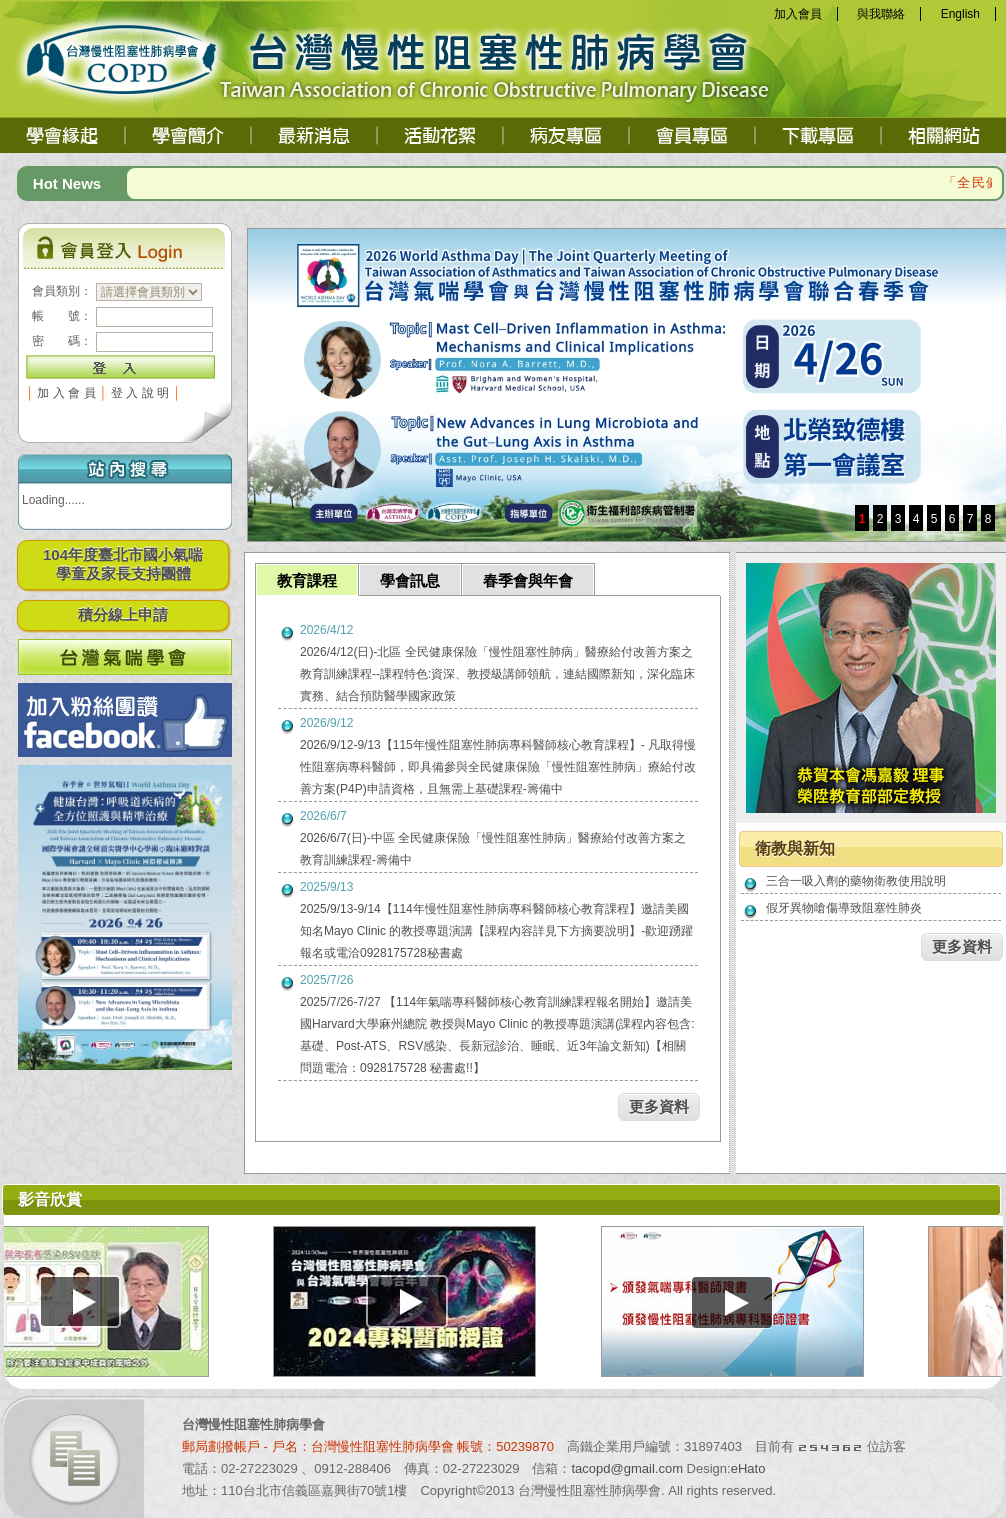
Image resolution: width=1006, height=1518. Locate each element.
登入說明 (142, 393)
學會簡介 (189, 135)
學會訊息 (410, 580)
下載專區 (819, 135)
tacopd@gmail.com (627, 1468)
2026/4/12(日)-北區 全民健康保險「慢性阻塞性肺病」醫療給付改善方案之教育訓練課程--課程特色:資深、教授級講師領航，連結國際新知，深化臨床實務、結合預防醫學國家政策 (497, 674)
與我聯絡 (881, 14)
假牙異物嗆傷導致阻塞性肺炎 (844, 908)
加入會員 (798, 14)
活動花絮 (441, 135)
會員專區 (693, 135)
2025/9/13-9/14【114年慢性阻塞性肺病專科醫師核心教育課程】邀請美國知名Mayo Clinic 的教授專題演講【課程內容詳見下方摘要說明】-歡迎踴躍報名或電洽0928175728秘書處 (496, 931)
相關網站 (943, 135)
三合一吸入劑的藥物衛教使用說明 (856, 881)
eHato (748, 1468)
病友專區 (567, 135)
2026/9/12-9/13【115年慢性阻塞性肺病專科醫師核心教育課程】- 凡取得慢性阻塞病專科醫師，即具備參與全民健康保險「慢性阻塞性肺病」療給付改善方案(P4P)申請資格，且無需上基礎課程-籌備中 (498, 767)
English (960, 14)
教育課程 (307, 580)
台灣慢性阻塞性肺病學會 (152, 55)
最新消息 (315, 135)
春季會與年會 (528, 580)
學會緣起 (64, 135)
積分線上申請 (123, 614)
